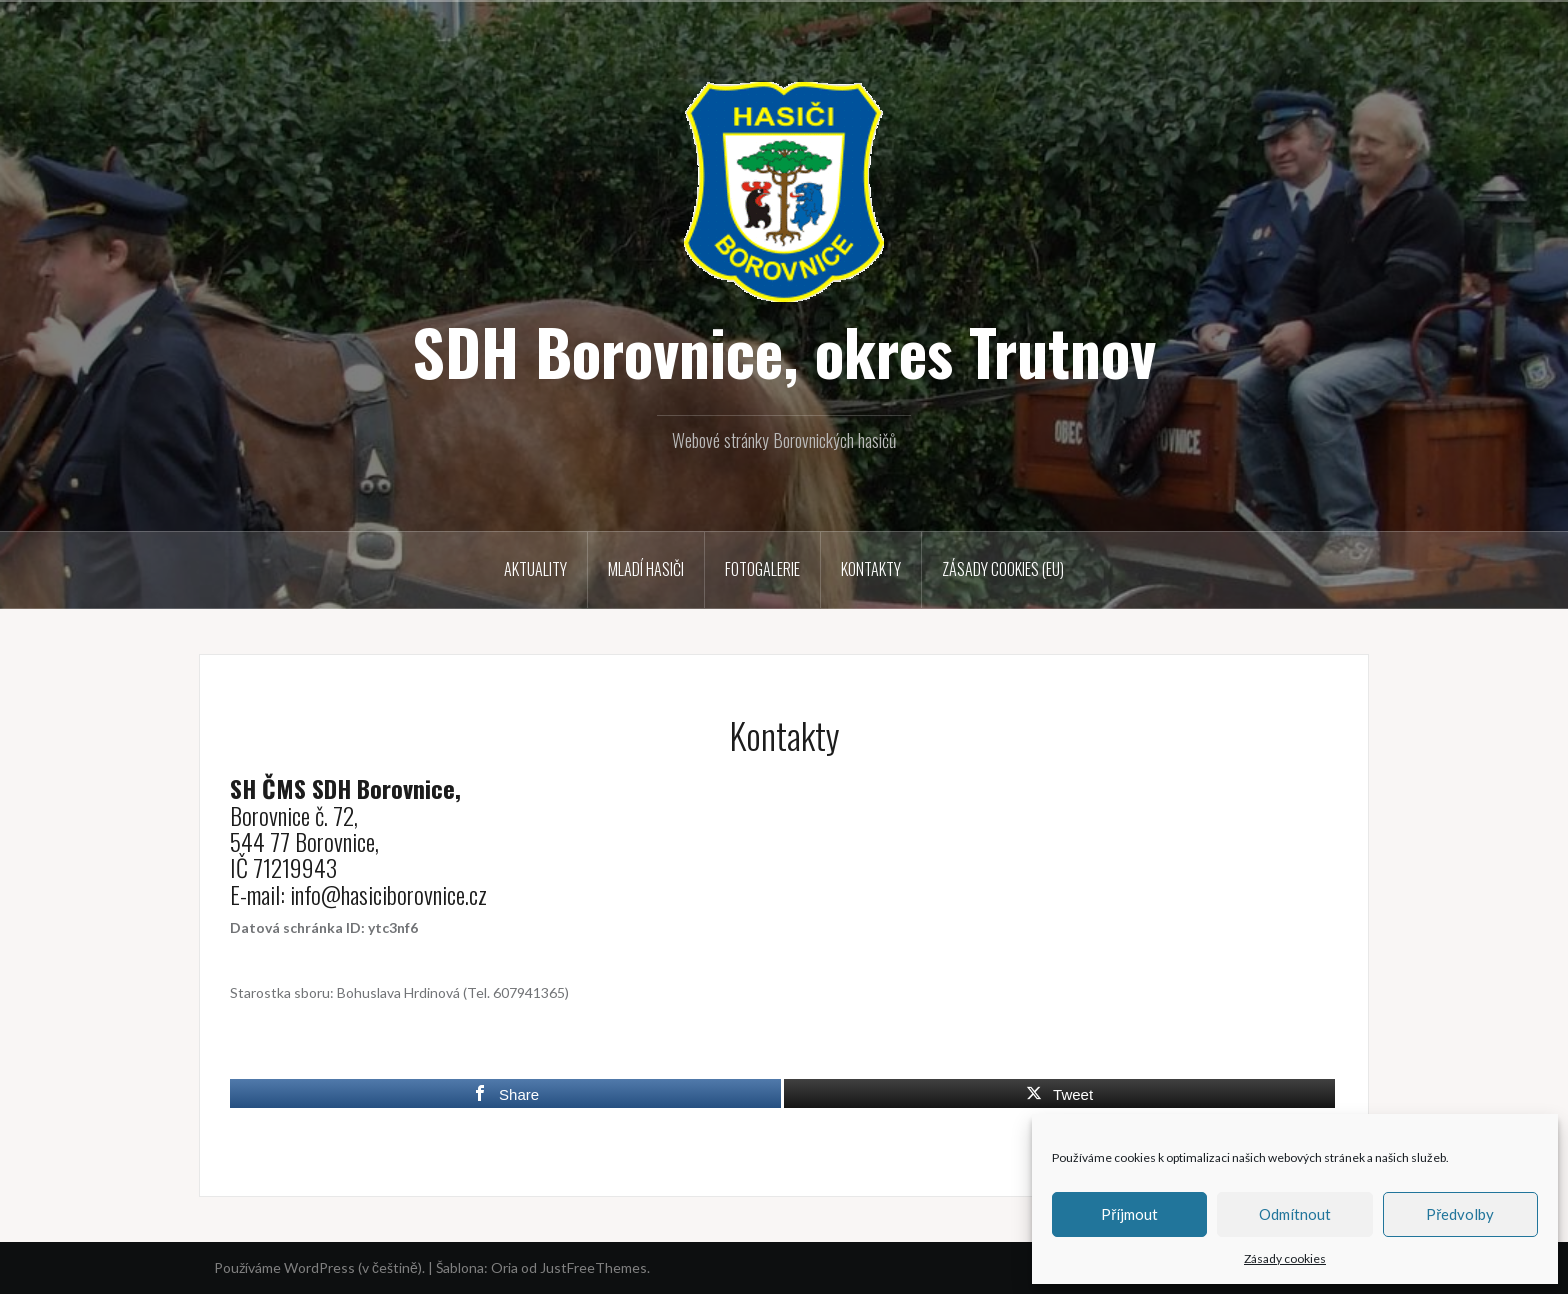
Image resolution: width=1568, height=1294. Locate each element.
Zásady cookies (1285, 1258)
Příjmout (1129, 1214)
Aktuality (535, 569)
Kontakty (871, 569)
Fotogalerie (762, 569)
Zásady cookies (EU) (1003, 569)
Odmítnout (1295, 1214)
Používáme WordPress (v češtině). (319, 1267)
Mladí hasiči (646, 569)
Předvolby (1460, 1214)
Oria (504, 1267)
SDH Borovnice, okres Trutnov (784, 351)
